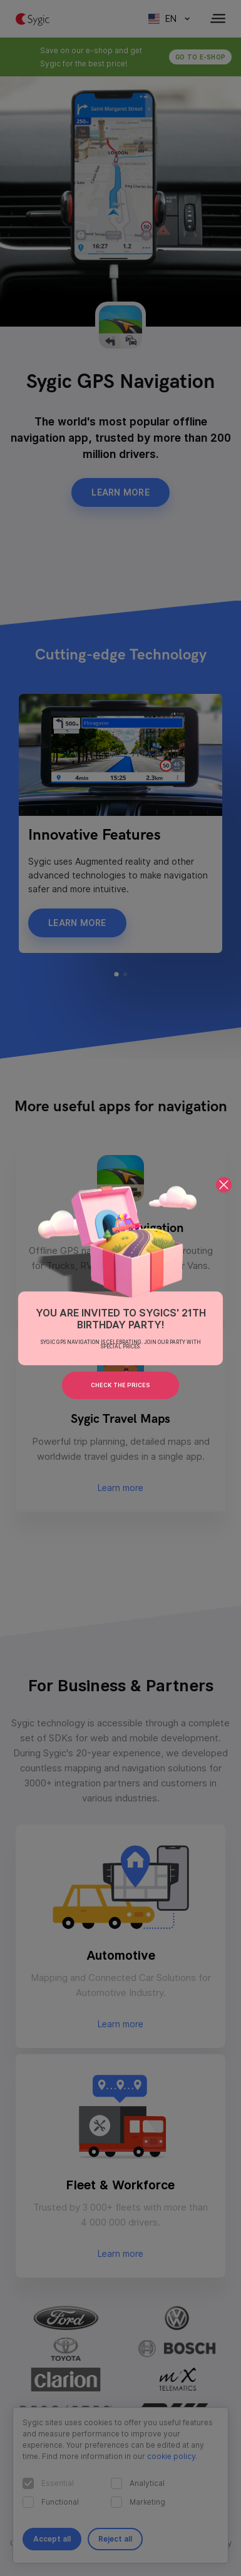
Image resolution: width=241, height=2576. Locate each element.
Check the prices (120, 1385)
